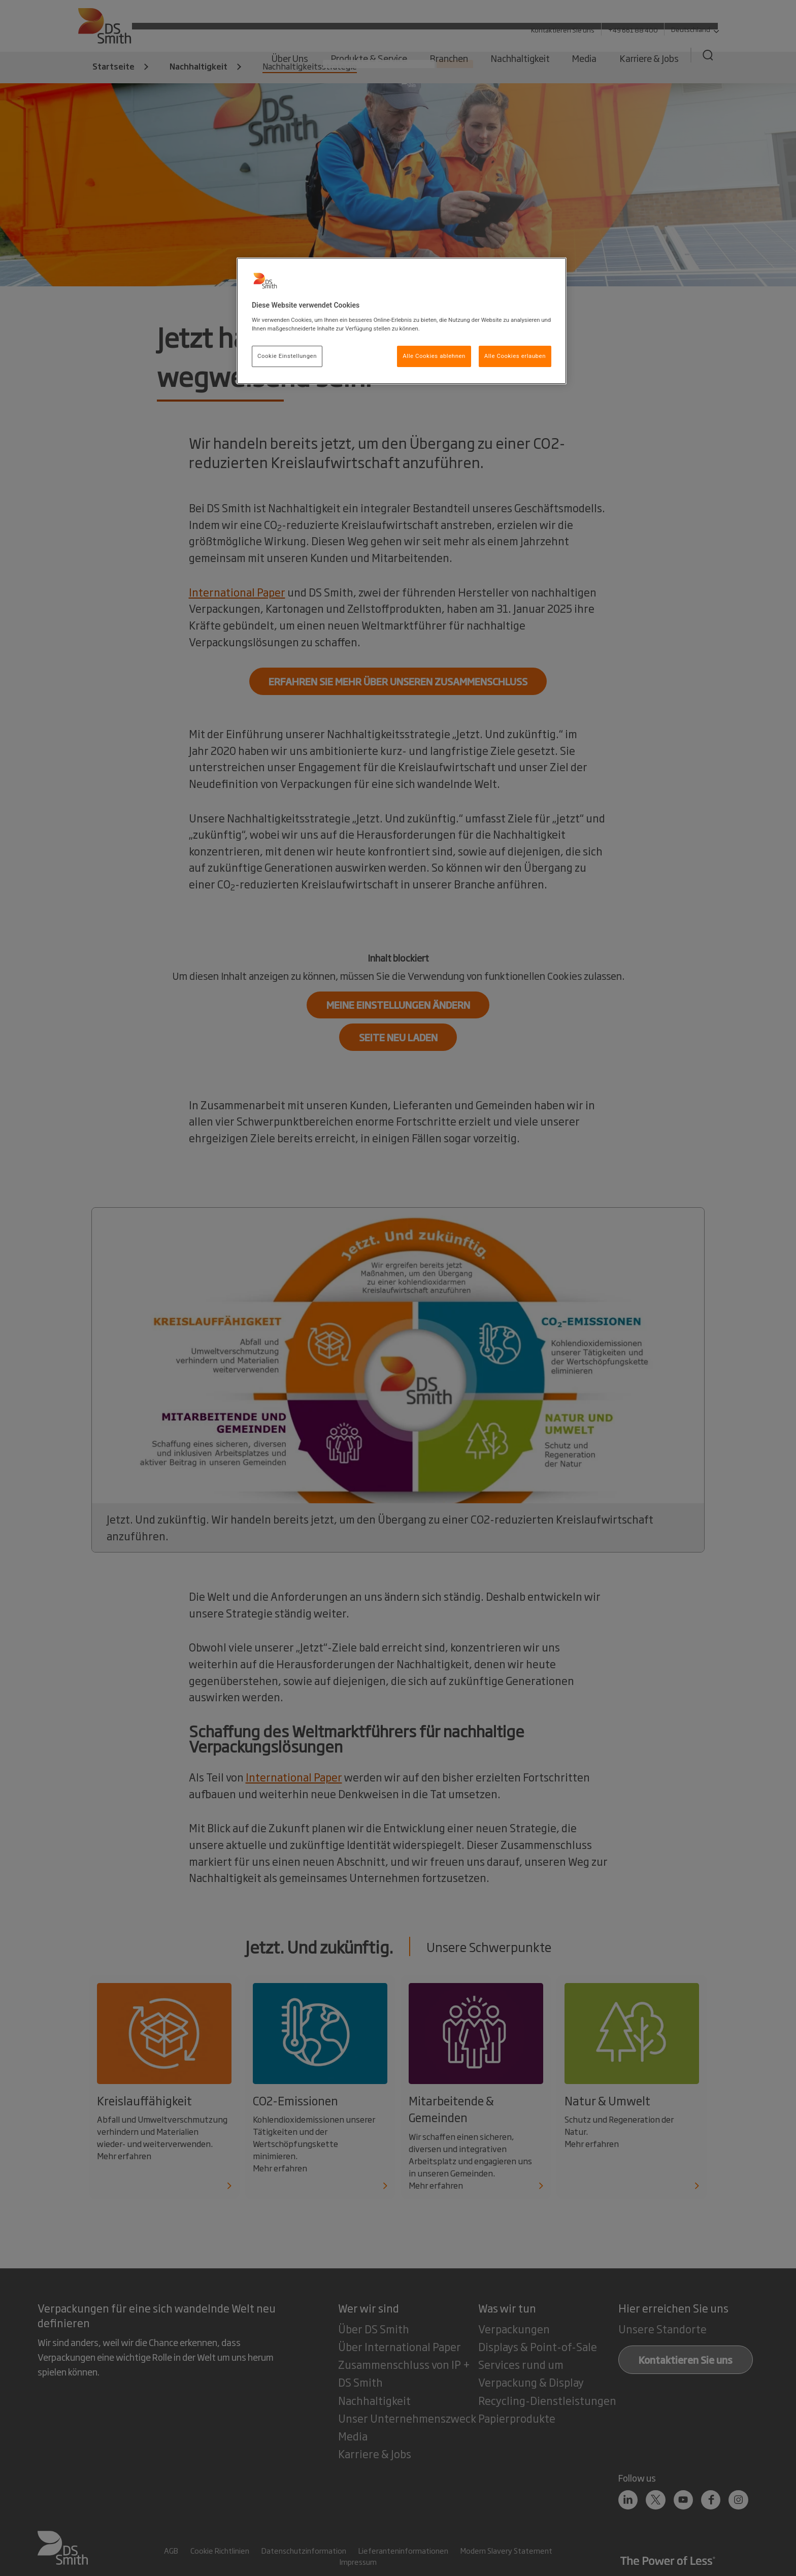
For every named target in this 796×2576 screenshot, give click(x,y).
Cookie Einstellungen (287, 355)
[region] (402, 320)
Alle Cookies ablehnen (434, 355)
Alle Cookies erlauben (515, 355)
